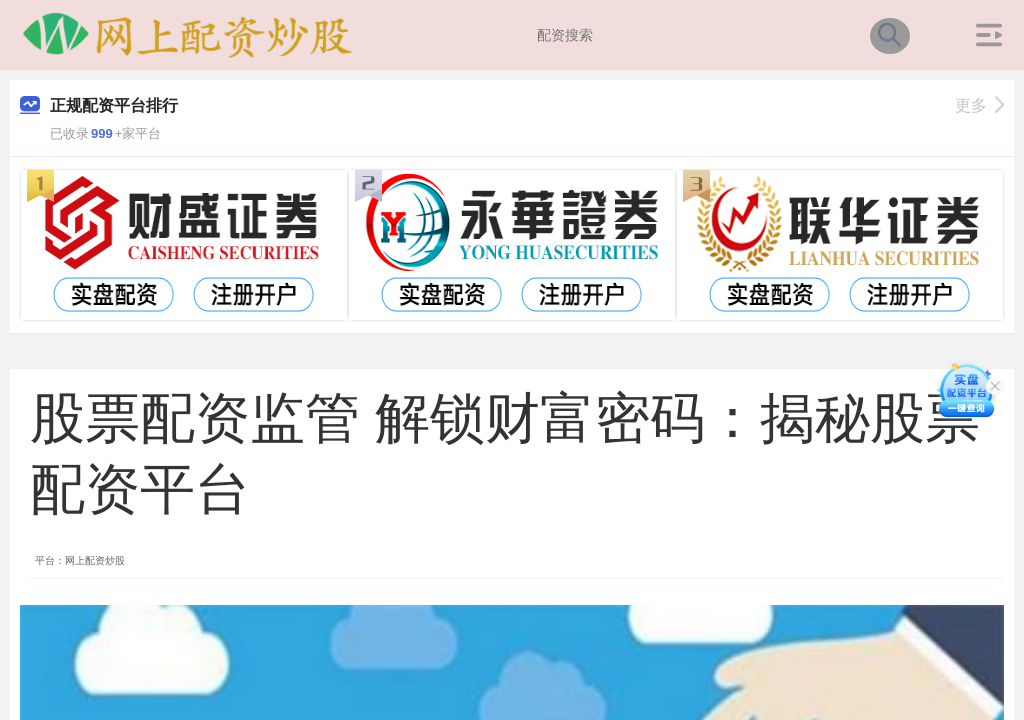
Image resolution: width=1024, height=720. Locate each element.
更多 (979, 105)
